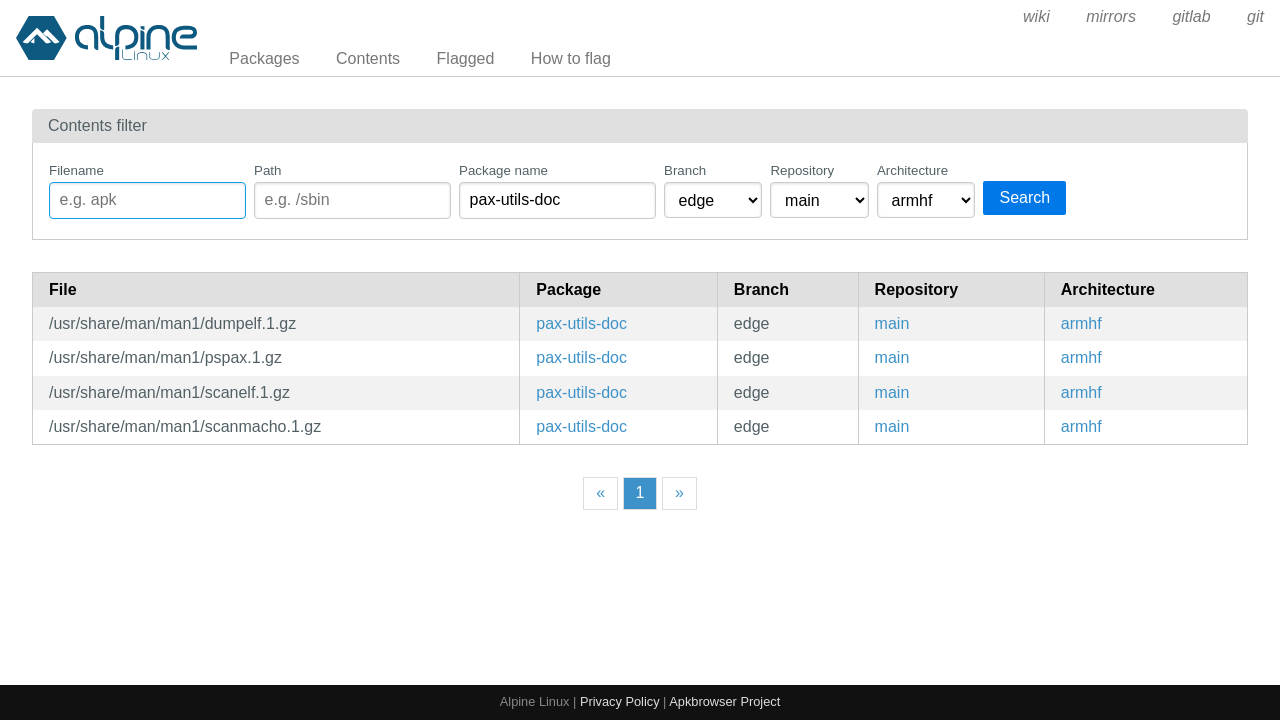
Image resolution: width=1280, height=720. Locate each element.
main (892, 323)
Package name (503, 170)
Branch (685, 170)
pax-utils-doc (581, 323)
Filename (76, 170)
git (1255, 16)
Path (267, 170)
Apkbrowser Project (724, 701)
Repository (802, 170)
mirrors (1111, 16)
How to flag (571, 58)
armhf (1081, 323)
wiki (1036, 16)
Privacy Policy (620, 701)
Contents (368, 58)
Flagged (466, 58)
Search (1024, 197)
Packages (264, 58)
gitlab (1191, 16)
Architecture (912, 170)
